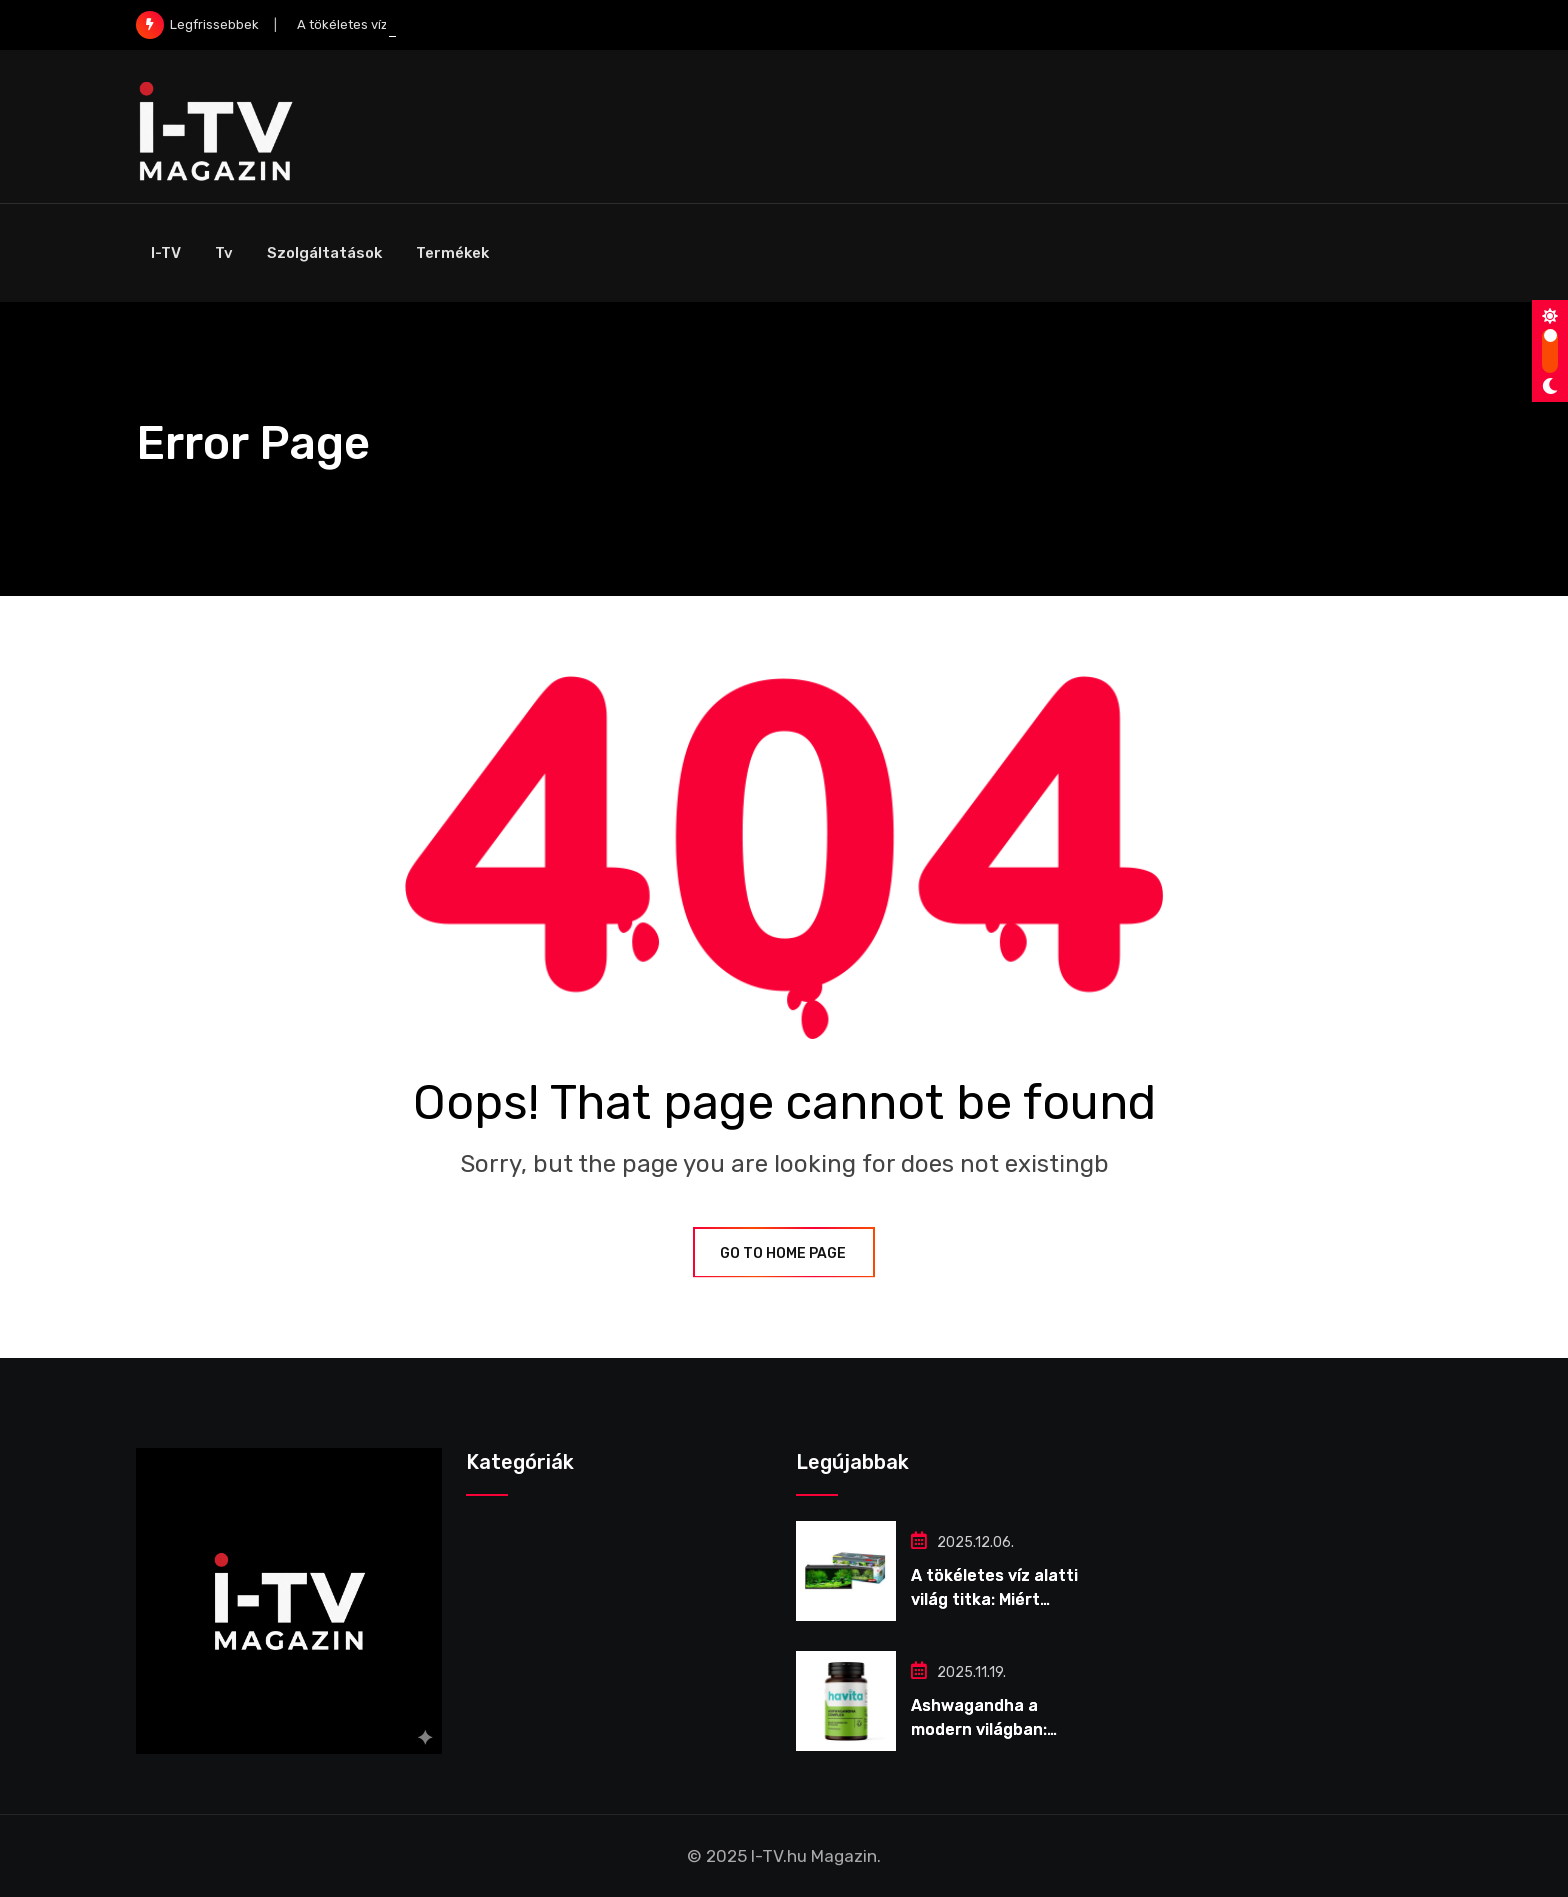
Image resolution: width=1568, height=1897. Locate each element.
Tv (224, 253)
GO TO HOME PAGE (784, 1253)
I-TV (166, 253)
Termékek (452, 253)
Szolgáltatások (324, 253)
